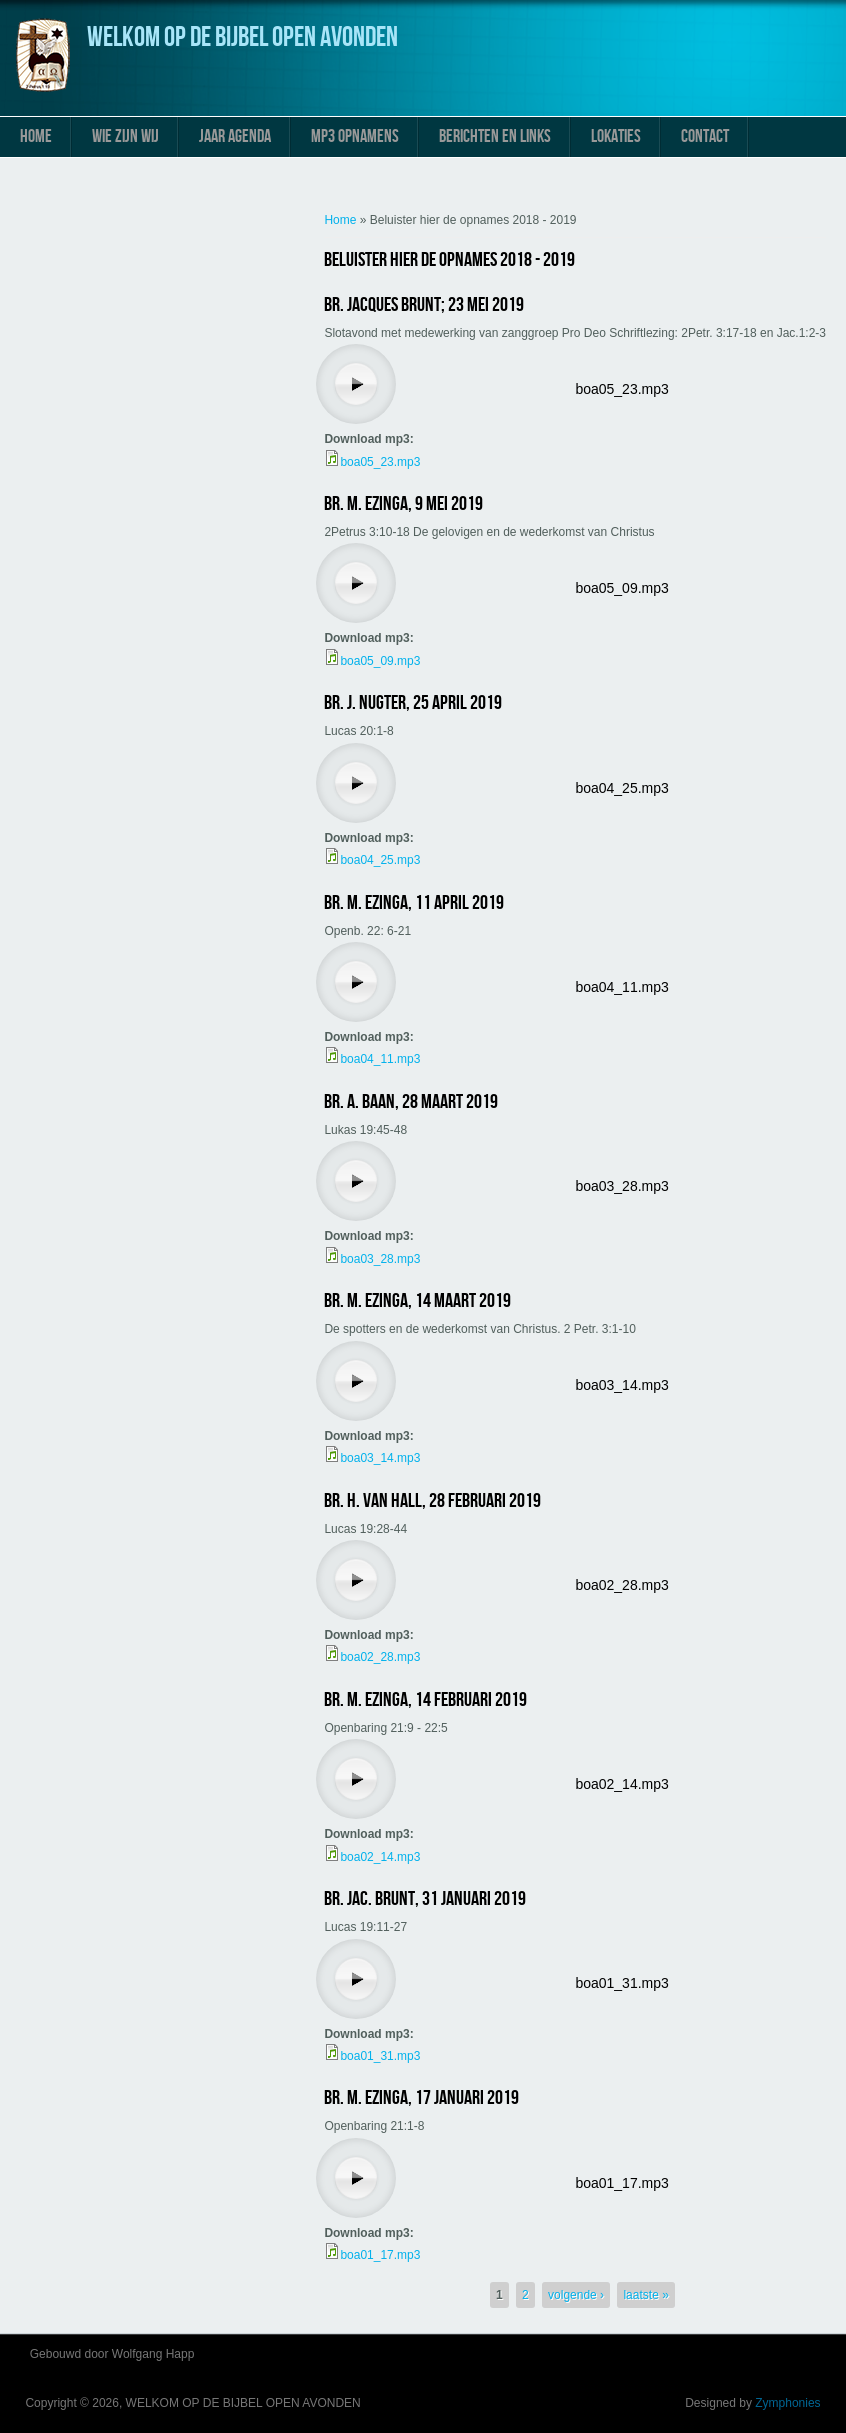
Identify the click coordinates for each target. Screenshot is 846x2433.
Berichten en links (495, 136)
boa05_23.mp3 (621, 389)
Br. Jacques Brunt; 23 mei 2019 (424, 305)
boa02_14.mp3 (621, 1784)
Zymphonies (787, 2403)
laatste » (645, 2295)
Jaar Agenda (235, 136)
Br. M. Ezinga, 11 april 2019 (414, 903)
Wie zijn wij (125, 136)
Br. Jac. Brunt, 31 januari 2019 (425, 1899)
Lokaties (616, 136)
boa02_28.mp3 (621, 1585)
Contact (705, 136)
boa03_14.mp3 (621, 1385)
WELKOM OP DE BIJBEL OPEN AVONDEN (242, 37)
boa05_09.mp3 (621, 588)
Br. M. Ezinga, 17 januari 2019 (421, 2098)
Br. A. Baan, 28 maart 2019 (411, 1102)
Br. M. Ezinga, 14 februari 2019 (425, 1700)
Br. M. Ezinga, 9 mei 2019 (403, 504)
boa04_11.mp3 (621, 987)
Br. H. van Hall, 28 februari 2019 (432, 1501)
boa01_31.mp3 (621, 1983)
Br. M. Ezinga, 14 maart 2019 (417, 1301)
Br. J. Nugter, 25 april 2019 (413, 703)
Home (36, 136)
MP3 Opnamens (355, 136)
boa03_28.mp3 (621, 1186)
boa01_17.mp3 (621, 2183)
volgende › (576, 2295)
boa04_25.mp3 (621, 788)
